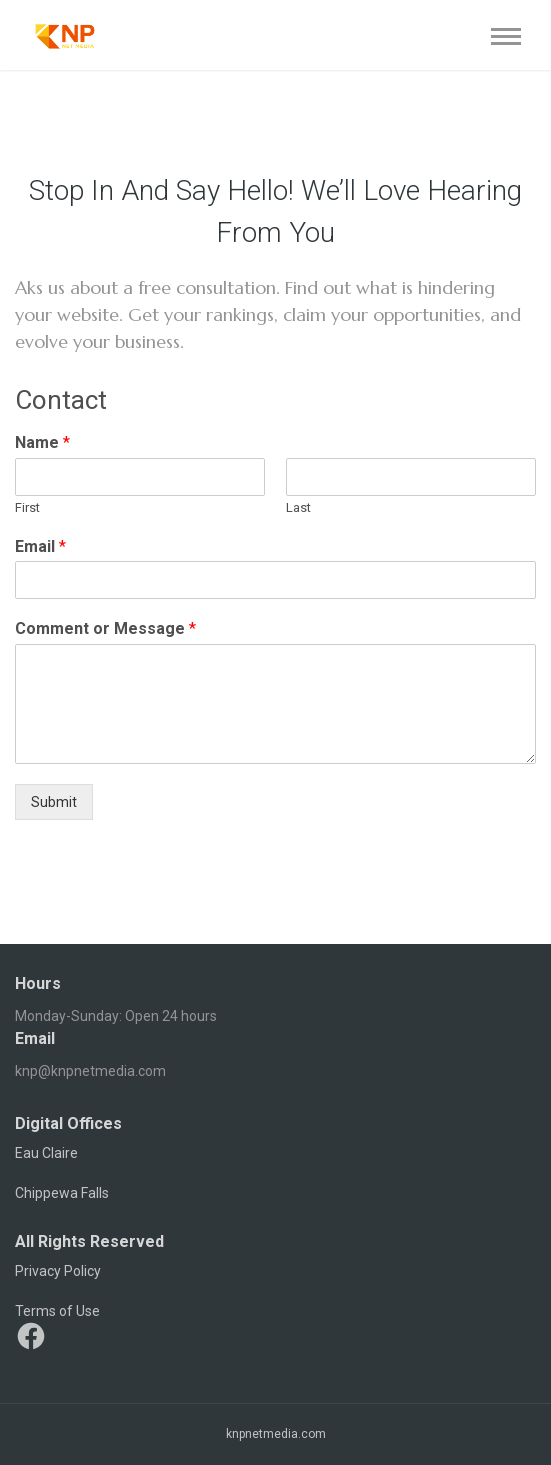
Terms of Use (57, 1311)
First (27, 507)
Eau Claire (46, 1153)
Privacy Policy (58, 1271)
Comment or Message (105, 628)
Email (40, 546)
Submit (54, 802)
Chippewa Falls (62, 1193)
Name (42, 442)
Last (298, 507)
